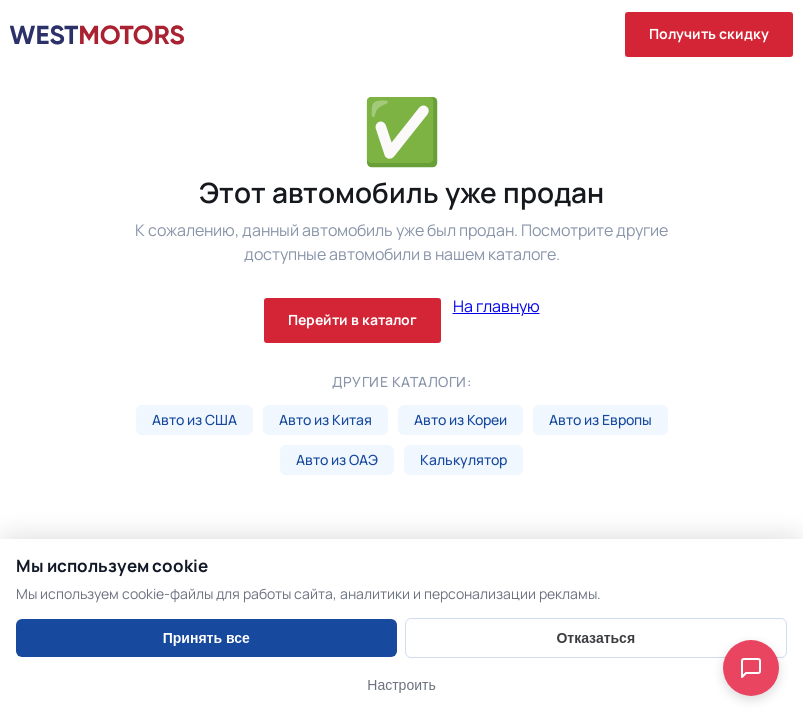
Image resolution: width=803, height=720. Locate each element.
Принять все (206, 638)
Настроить (401, 685)
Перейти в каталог (352, 319)
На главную (496, 307)
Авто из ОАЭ (337, 459)
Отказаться (595, 638)
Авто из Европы (600, 419)
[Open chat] (751, 668)
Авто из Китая (325, 419)
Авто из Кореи (460, 419)
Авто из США (194, 419)
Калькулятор (463, 459)
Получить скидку (709, 33)
